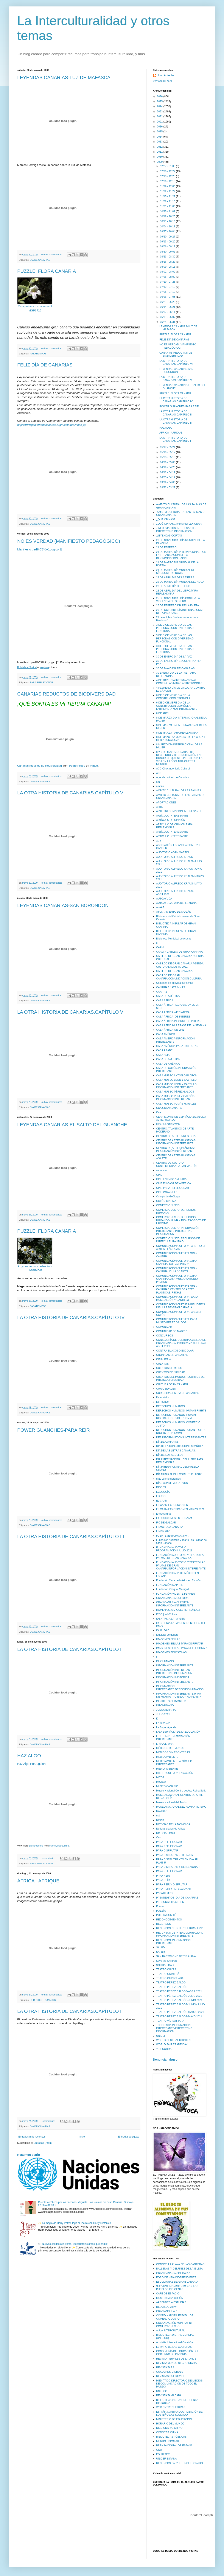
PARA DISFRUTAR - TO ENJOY (174, 1855)
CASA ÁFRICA (164, 1000)
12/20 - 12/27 (168, 171)
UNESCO (161, 2391)
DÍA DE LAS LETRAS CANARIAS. (176, 1450)
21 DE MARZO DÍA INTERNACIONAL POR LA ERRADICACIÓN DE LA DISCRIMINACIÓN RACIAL (181, 555)
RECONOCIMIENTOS (169, 1919)
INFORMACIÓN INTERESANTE (174, 1665)
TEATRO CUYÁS (166, 1969)
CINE (159, 1174)
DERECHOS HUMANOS (43, 2000)
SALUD (160, 1947)
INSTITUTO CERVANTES (171, 1701)
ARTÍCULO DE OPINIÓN (170, 819)
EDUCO (160, 1496)
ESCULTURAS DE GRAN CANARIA (177, 2281)
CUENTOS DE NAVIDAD (170, 1372)
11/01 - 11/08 (168, 206)
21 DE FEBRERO (166, 547)
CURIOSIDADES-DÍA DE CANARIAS (177, 1393)
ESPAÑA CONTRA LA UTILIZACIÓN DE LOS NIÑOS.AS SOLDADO (179, 2413)
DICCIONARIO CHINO (169, 2427)
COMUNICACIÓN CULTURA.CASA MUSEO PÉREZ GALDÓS (176, 1321)
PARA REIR (163, 1875)
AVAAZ (160, 907)
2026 (160, 96)
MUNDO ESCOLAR (167, 2441)
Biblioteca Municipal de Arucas (173, 938)
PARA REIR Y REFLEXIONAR (173, 1888)
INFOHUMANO (165, 1661)
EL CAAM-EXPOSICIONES (172, 1504)
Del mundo (162, 1401)
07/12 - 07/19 (168, 286)
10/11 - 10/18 (168, 221)
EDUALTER (163, 2454)
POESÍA (161, 1910)
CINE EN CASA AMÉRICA (171, 1179)
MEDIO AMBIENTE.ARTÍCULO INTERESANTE (174, 1763)
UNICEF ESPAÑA (166, 2458)
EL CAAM (161, 1500)
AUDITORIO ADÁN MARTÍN (172, 852)
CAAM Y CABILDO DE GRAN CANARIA (179, 951)
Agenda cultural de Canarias (172, 777)
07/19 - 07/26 (168, 281)
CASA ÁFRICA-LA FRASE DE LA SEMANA (181, 1025)
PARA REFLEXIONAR (41, 682)
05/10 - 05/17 (168, 452)
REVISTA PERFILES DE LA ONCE (176, 2358)
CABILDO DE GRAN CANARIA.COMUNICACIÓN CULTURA (179, 977)
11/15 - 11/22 (168, 196)
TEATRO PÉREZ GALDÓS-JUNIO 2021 (179, 2000)
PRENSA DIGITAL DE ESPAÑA (174, 2445)
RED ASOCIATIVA (166, 2306)
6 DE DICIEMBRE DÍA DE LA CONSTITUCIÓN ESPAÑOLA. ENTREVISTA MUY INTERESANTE (176, 705)
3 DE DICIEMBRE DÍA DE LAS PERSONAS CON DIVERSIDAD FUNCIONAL (174, 628)
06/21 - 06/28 (168, 301)
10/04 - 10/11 (168, 226)
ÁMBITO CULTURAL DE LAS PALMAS (178, 790)
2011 (160, 151)
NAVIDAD (161, 1811)
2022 (160, 116)
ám (158, 781)
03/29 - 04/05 (168, 482)
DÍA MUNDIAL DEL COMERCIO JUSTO (179, 1474)
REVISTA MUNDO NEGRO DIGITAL (177, 2363)
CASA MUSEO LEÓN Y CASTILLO (176, 1079)
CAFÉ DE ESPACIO (167, 2293)
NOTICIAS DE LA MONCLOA (173, 1824)
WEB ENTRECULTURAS (170, 2407)
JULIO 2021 (163, 1714)
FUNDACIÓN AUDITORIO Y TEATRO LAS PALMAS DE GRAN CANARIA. (180, 1557)
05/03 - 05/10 (168, 457)
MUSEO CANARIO (167, 1786)
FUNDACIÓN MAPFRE (169, 1584)
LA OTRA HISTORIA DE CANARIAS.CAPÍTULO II (70, 1649)
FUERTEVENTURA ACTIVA (172, 1535)
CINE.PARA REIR (166, 1192)
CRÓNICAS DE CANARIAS (172, 1354)
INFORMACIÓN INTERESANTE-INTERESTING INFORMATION (175, 1672)
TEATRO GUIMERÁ (167, 1973)
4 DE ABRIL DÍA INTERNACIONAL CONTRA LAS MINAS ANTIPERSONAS (179, 682)
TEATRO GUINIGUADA (170, 1978)
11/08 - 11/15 (168, 201)
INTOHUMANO (165, 1705)
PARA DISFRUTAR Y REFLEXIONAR (177, 1866)
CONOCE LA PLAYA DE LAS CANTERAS (180, 2264)
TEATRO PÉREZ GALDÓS (171, 1987)
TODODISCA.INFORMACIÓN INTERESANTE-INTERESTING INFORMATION (174, 2028)
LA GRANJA (163, 1723)
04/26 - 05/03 (168, 462)
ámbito (160, 786)
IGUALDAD (162, 1630)
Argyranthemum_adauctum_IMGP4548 (34, 1255)
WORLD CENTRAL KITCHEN (173, 2040)
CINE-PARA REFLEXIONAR (172, 1187)
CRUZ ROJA (163, 1359)
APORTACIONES (166, 802)
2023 (160, 111)
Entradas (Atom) (43, 2142)
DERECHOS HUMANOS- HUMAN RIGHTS (181, 1410)
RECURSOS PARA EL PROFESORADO (179, 2463)
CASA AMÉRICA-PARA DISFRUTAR (177, 1046)
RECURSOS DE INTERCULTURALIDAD (179, 1928)
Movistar (161, 1781)
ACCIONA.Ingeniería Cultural (173, 768)
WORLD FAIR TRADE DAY (172, 2044)
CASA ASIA (163, 1054)
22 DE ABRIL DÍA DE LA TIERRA (175, 577)
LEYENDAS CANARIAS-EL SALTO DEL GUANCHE (72, 1124)
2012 (160, 146)
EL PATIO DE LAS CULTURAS (174, 2346)
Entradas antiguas (128, 2136)
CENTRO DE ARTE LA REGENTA (176, 1136)
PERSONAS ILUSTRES (170, 1901)
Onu (158, 1837)
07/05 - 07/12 (168, 291)
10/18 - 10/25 (168, 216)
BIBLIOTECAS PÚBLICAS (171, 2436)
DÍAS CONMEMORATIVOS (172, 1483)
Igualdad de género (167, 1634)
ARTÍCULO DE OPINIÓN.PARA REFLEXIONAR (174, 826)
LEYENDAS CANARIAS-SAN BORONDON (63, 905)
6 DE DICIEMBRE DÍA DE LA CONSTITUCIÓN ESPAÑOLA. (173, 697)
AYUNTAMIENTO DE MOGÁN (173, 911)
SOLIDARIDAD (165, 1965)
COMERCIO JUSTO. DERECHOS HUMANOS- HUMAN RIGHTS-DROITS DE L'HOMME (181, 1220)
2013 (160, 141)
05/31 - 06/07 (168, 317)
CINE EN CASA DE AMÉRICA (173, 1183)
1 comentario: (47, 1858)
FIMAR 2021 (163, 1531)
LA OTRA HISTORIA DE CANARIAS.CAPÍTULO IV (70, 1317)
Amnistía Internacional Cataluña (174, 2342)
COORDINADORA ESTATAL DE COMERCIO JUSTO (174, 2317)
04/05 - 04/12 (168, 477)
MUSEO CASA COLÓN (169, 2298)
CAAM (160, 947)
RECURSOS (163, 1923)
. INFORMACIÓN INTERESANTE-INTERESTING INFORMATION (176, 530)
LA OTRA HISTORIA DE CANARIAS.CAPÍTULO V (70, 1012)
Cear (159, 1112)
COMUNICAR (164, 1326)
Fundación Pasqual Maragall (172, 1589)
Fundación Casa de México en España (178, 1580)
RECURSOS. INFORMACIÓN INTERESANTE (173, 1942)
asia (158, 840)
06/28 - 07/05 (168, 296)
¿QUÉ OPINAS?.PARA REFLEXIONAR (179, 523)
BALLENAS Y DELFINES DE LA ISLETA (179, 2268)
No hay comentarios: (51, 254)
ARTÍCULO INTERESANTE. (172, 836)
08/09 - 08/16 (168, 266)
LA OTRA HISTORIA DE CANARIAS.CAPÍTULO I (69, 2011)
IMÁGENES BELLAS (168, 1639)
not (158, 1815)
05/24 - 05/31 (168, 321)
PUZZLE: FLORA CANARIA (46, 271)
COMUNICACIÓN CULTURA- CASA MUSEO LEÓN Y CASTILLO (177, 1298)
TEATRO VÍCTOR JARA (170, 2020)
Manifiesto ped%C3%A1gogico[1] (39, 549)
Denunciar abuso (165, 2059)
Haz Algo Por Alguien (31, 1763)
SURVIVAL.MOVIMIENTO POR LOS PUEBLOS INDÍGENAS (177, 2288)
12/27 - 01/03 (168, 166)
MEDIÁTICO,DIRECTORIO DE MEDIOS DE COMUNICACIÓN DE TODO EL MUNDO (179, 2383)
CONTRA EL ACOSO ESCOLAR (175, 1350)
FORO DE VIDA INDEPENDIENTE (176, 2277)
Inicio (82, 2136)
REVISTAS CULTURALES (171, 2376)
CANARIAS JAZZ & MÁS (170, 987)
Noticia (160, 1820)
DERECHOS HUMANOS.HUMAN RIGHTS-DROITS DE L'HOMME (181, 1431)
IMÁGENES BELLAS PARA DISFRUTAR (179, 1643)
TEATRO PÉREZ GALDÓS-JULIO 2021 (179, 1995)
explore (44, 667)
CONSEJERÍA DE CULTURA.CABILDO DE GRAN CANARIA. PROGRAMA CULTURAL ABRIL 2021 (181, 1343)
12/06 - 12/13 (168, 181)
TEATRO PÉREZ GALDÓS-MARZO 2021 (180, 2012)
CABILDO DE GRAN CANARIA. (174, 971)
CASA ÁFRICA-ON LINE (170, 1029)
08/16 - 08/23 (168, 261)
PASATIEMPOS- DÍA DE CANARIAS (177, 1897)
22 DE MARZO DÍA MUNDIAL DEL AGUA (180, 581)
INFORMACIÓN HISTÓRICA (172, 1677)
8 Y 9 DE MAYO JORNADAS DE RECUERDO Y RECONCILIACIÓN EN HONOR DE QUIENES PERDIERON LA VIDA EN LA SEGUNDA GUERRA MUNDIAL (179, 758)
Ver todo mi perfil (162, 81)
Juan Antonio (165, 75)
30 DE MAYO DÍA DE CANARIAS (175, 668)
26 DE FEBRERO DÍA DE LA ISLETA (177, 605)
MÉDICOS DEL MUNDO (170, 1748)
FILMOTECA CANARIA (169, 1526)
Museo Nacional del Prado (171, 1802)
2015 (160, 131)
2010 (160, 156)
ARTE (159, 806)
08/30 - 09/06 (168, 251)
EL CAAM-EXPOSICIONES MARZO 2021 (180, 1509)
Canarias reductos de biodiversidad (39, 765)
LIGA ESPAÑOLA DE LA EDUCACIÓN (178, 1731)
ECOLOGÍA (163, 1491)
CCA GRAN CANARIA (169, 1107)
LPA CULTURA (164, 1743)
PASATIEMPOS (38, 353)
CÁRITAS (161, 991)
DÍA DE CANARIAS (40, 260)
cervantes (161, 1170)
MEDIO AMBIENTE (167, 1756)
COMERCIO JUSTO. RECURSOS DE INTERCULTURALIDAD (178, 1240)
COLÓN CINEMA (166, 1201)
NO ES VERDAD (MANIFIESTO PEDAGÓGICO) (68, 541)
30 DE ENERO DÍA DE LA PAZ (174, 656)
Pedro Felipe (77, 765)
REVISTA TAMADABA (169, 2395)
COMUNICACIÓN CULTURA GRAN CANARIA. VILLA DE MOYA (177, 1270)
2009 (160, 161)
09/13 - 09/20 (168, 241)
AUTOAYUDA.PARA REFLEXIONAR (177, 902)
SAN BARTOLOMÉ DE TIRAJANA (176, 1956)
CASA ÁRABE (164, 1050)
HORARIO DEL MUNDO (170, 2423)
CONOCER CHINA (167, 2432)
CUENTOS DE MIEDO (169, 1368)
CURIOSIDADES (166, 1388)
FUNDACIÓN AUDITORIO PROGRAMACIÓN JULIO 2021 (174, 1549)
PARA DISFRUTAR (167, 1850)
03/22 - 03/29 (168, 487)
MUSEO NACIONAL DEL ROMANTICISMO (181, 1806)
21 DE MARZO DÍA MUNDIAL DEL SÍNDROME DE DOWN (176, 572)
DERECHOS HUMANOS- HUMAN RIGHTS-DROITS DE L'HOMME (176, 1416)
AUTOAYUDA (164, 898)
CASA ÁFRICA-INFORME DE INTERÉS (179, 1021)
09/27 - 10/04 (168, 231)
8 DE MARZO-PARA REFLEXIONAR (177, 732)
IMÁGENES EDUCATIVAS (171, 1652)
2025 (160, 101)
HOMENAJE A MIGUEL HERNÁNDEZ (178, 1609)
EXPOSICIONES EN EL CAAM (174, 1518)
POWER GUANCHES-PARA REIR (53, 1430)
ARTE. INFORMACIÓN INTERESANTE (179, 811)
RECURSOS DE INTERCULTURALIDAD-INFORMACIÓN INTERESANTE (180, 1934)
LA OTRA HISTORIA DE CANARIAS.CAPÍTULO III (70, 1536)
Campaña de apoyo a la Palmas (174, 982)
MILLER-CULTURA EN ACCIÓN (174, 1773)
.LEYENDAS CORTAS (169, 535)
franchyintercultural (59, 1845)
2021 (160, 121)
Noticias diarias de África (170, 1828)
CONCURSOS (164, 1335)
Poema (160, 1906)
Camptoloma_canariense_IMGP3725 (34, 294)
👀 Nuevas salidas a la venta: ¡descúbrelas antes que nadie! (73, 2243)
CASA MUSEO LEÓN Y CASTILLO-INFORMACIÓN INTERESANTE (177, 1086)
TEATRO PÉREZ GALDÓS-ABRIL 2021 (179, 1991)
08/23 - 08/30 (168, 256)
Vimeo (94, 765)
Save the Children (166, 1960)
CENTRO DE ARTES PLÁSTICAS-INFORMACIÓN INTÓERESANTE (176, 1149)
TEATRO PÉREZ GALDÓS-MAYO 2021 (179, 2016)
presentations (36, 1845)
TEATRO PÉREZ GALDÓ (170, 1982)
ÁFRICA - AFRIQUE (38, 1880)
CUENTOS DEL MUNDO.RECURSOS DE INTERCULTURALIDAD (180, 1378)
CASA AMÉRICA (165, 1034)
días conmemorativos (168, 1478)
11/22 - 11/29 (168, 191)
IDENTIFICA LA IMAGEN (170, 1618)
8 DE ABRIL (163, 713)
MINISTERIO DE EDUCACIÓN (174, 2419)
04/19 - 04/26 (168, 467)
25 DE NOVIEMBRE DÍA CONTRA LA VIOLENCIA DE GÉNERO (178, 600)
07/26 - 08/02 (168, 276)
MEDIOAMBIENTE (167, 1768)
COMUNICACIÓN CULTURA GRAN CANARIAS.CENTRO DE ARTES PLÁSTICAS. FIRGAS (177, 1289)
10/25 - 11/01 (168, 211)
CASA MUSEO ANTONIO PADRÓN (176, 1075)
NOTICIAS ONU (165, 1833)
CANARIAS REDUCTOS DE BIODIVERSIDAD (66, 694)
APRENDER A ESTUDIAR (171, 2302)
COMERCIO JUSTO (167, 1205)
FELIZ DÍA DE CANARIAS (45, 365)
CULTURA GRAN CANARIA (172, 1384)
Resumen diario (28, 2154)
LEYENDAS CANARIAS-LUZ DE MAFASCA (63, 77)
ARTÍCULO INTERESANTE (172, 815)
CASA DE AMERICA (168, 1059)
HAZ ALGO (29, 1755)
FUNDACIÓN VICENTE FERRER (175, 1593)
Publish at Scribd (27, 667)
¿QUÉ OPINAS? (165, 519)
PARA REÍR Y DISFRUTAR (171, 1884)
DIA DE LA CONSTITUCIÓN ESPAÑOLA (179, 1446)
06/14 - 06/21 (168, 306)
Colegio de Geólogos (168, 1196)
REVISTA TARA (165, 2367)
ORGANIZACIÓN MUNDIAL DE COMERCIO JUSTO (174, 2325)
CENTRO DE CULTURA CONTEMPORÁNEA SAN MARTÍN (176, 1164)
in (157, 1656)
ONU (159, 2449)
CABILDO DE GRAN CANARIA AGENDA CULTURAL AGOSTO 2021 (179, 965)
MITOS (160, 1777)
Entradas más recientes (31, 2136)
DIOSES (161, 1487)
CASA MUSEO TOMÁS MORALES (176, 1103)
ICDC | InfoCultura (166, 1614)
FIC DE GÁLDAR (166, 1522)
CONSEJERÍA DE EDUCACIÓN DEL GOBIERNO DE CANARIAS (177, 2353)
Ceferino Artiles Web (168, 1124)
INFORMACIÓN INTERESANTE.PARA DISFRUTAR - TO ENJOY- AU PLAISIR (178, 1695)
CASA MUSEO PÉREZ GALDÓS (175, 1091)
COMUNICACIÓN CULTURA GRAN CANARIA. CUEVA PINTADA (177, 1262)
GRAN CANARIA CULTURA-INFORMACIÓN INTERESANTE (174, 1604)
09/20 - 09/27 (168, 236)
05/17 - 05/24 (168, 447)
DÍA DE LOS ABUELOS (169, 1454)
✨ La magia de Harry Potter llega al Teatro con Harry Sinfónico (74, 2223)
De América (163, 1397)
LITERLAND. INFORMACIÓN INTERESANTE (173, 1738)
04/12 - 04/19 (168, 472)
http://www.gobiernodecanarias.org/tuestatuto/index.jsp (51, 424)
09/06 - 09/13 (168, 246)
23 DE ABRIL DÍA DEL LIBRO (173, 586)
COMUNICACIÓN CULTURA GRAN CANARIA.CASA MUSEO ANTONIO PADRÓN (177, 1279)
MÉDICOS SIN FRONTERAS (173, 1752)
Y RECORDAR (164, 2048)
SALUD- (161, 1952)
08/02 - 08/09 (168, 271)
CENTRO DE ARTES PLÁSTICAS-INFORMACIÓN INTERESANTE (176, 1142)
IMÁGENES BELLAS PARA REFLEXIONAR (181, 1648)
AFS (158, 773)
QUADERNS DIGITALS (169, 2371)
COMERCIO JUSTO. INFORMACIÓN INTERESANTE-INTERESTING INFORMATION (177, 1231)
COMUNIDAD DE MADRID (171, 1331)
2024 (160, 106)
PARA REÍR (163, 1880)
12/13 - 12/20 (168, 176)
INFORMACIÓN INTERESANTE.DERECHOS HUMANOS (180, 1688)
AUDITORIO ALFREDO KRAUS (174, 856)
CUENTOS (162, 1363)
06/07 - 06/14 (168, 312)
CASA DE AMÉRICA (168, 996)
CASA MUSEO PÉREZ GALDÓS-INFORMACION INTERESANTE (175, 1098)
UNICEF (161, 2035)
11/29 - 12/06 (168, 186)
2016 (160, 126)
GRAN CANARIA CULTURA (172, 1598)
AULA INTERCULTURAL (170, 2330)
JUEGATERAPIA (166, 1709)
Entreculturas (163, 1513)
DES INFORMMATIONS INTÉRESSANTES (181, 1437)
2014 (160, 136)
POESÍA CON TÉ (166, 1915)
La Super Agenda (166, 1727)
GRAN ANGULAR (166, 2311)
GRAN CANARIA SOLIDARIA (173, 2273)
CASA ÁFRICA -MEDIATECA (173, 1012)
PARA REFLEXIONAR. (169, 1846)
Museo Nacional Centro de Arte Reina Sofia (181, 1790)
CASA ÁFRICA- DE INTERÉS (173, 1016)
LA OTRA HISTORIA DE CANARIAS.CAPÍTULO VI (70, 792)
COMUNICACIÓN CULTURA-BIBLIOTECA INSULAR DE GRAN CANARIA (180, 1306)
